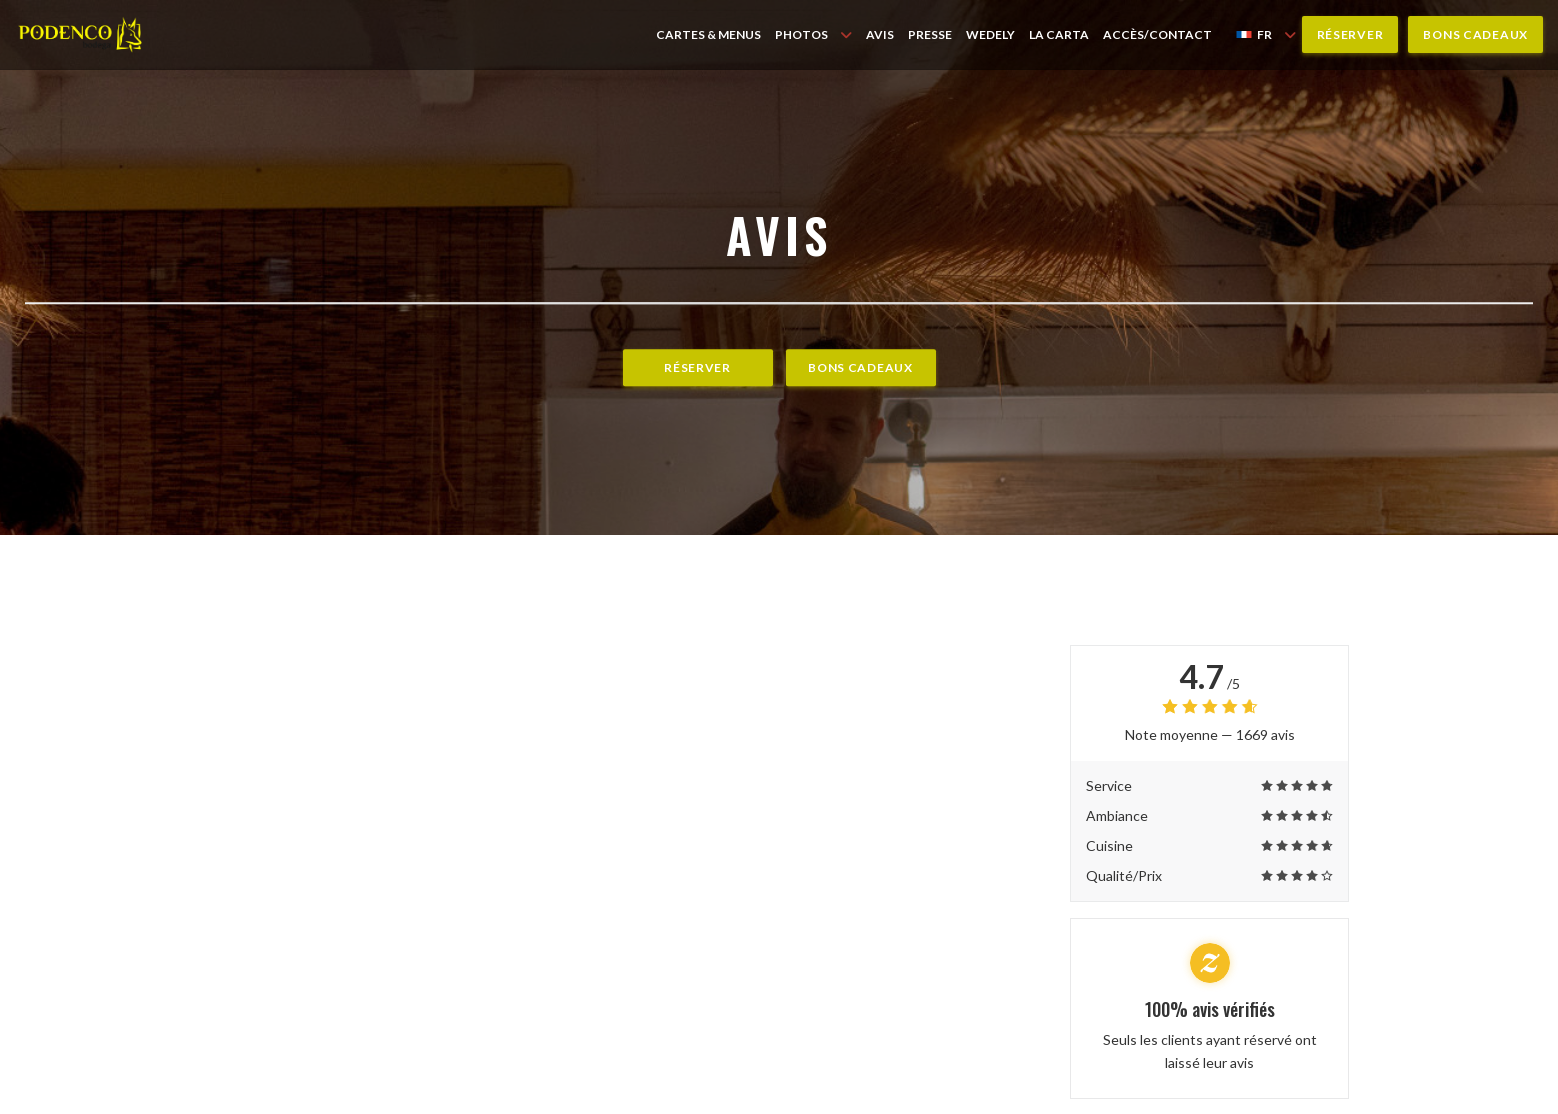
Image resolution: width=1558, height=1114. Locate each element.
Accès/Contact (1157, 34)
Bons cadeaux (1475, 34)
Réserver (1350, 34)
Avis (880, 34)
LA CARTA (1059, 34)
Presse (930, 34)
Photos (813, 34)
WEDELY (990, 34)
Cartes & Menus (708, 34)
